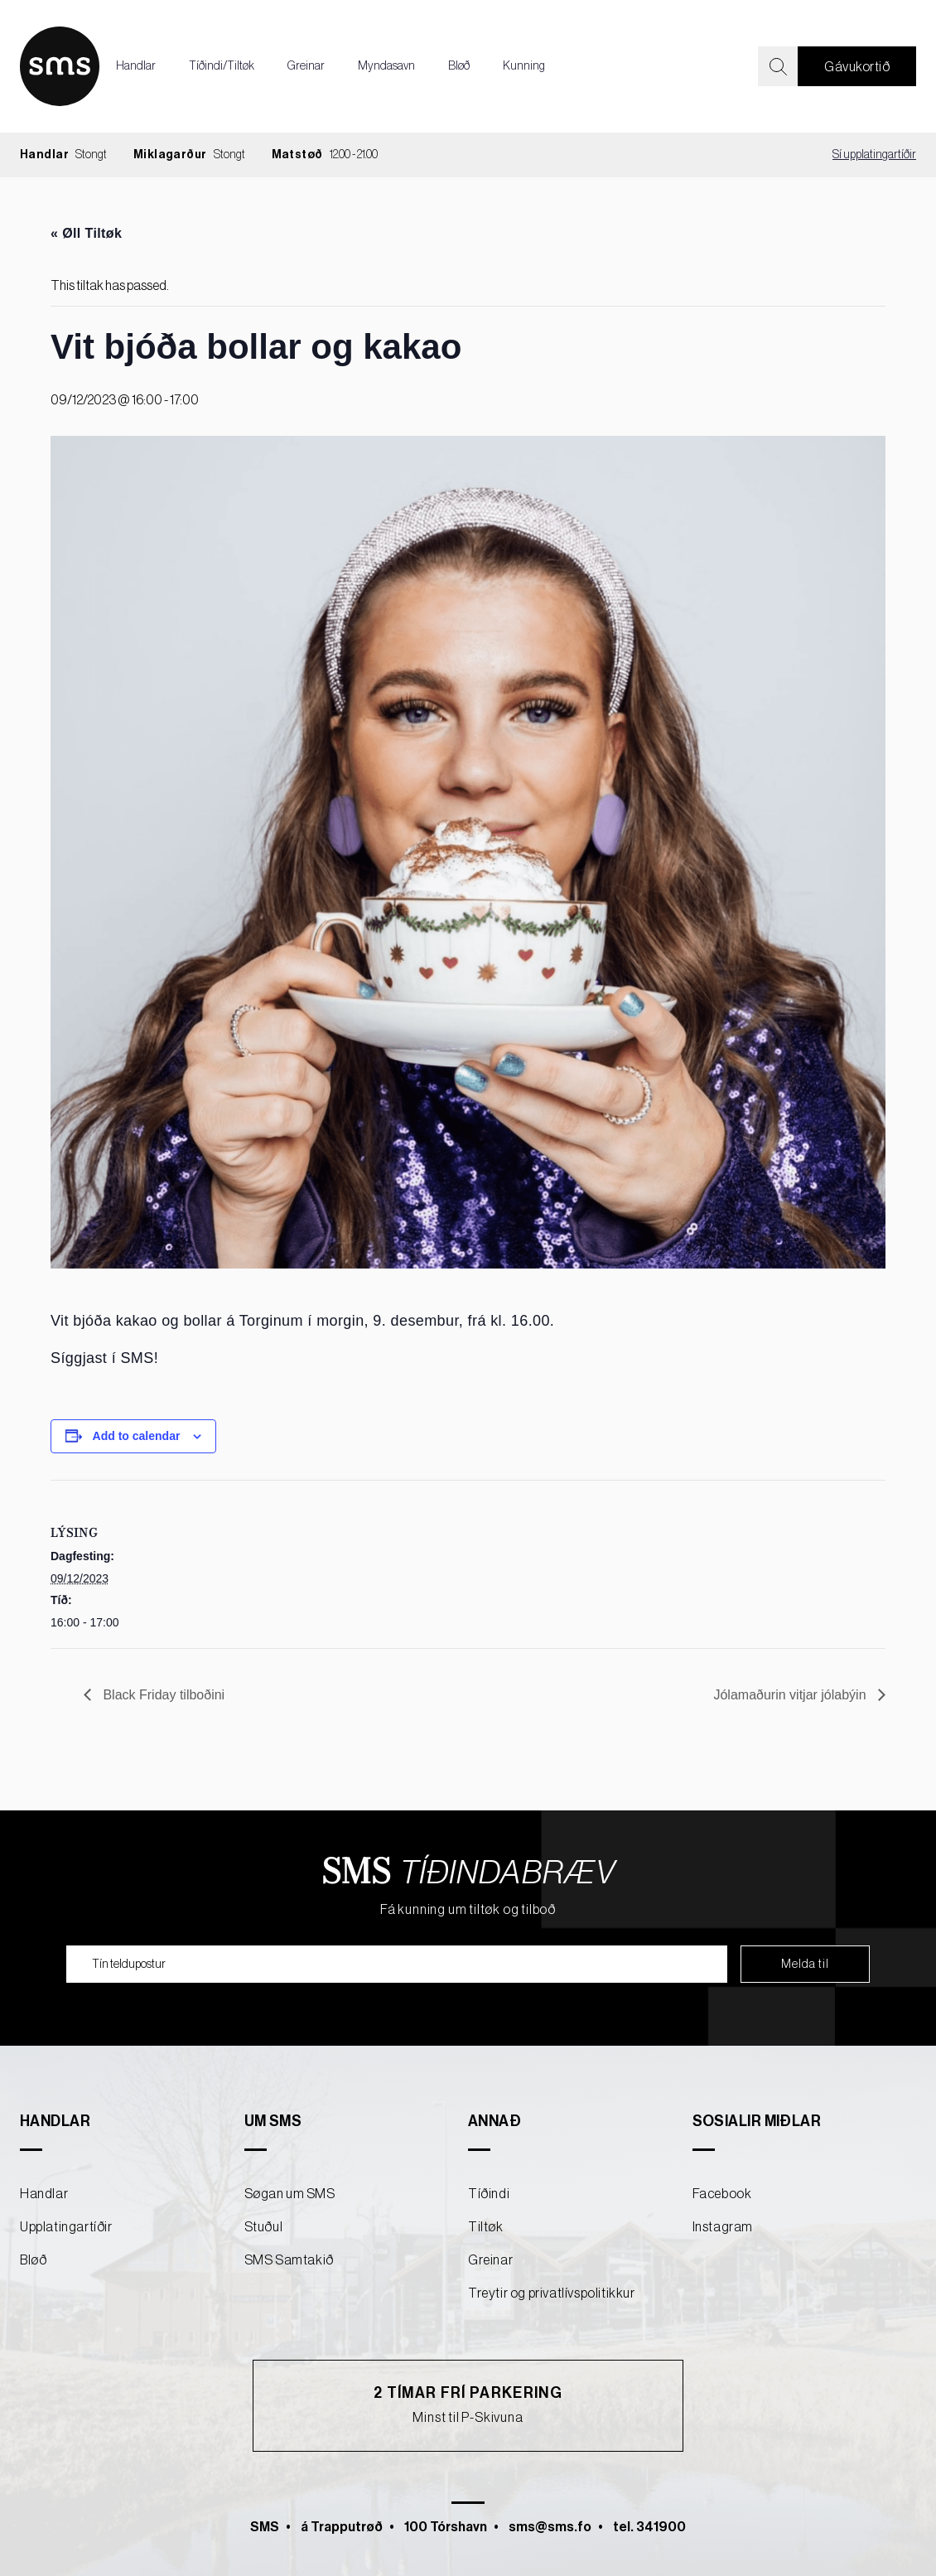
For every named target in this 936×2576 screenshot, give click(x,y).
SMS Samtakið (289, 2260)
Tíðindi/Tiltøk (221, 66)
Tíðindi (488, 2194)
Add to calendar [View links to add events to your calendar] (137, 1436)
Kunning (524, 66)
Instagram (722, 2227)
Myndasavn (386, 66)
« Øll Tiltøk (86, 233)
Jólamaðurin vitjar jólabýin (791, 1695)
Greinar (306, 66)
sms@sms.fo (550, 2527)
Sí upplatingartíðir (874, 155)
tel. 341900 (649, 2527)
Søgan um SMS (289, 2194)
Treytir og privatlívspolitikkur (551, 2293)
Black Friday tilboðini (161, 1695)
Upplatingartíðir (66, 2227)
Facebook (722, 2194)
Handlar (136, 66)
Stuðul (263, 2227)
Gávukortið (857, 67)
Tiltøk (486, 2227)
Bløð (459, 66)
